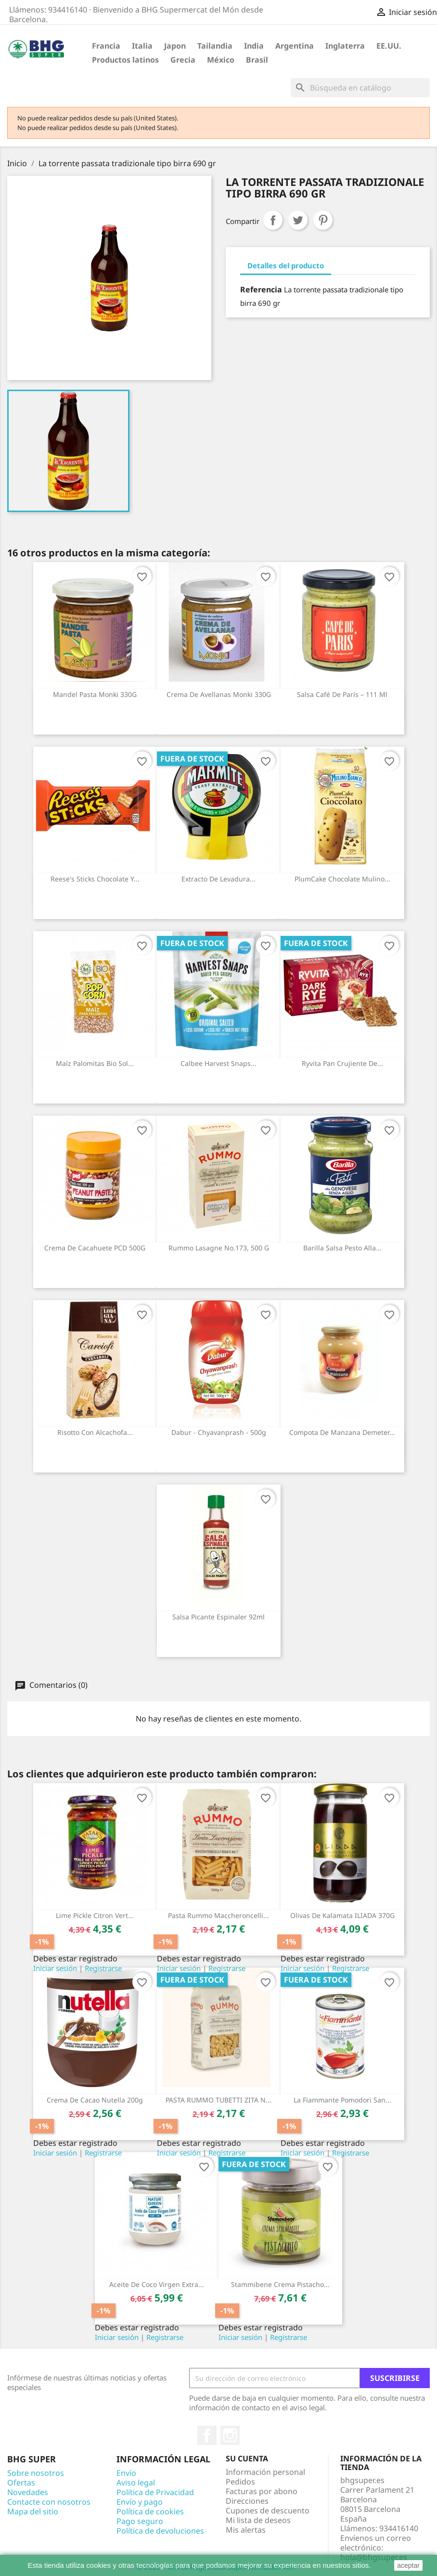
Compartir (273, 220)
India (254, 45)
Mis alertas (246, 2529)
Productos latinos (125, 59)
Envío (126, 2473)
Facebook (207, 2435)
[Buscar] (360, 87)
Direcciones (247, 2501)
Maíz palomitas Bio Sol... (95, 1063)
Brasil (257, 59)
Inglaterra (345, 45)
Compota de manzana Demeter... (342, 1432)
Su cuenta (247, 2458)
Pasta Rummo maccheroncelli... (218, 1915)
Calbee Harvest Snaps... (218, 1063)
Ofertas (21, 2482)
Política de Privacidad (155, 2492)
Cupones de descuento (267, 2510)
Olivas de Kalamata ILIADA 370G (342, 1915)
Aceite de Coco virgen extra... (156, 2284)
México (220, 59)
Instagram (230, 2435)
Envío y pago (139, 2502)
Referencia (261, 289)
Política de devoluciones (160, 2530)
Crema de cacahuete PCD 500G (94, 1247)
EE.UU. (388, 45)
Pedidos (240, 2481)
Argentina (294, 45)
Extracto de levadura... (218, 878)
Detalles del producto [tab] (285, 265)
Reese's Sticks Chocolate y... (95, 878)
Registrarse (103, 1968)
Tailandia (214, 45)
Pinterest (323, 220)
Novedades (27, 2492)
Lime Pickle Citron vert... (95, 1915)
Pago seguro (139, 2521)
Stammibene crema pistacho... (280, 2284)
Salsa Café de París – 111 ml (342, 694)
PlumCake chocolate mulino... (342, 878)
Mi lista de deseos (258, 2520)
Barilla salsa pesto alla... (342, 1247)
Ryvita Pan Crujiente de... (342, 1063)
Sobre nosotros (35, 2473)
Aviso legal (135, 2482)
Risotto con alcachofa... (95, 1432)
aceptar (408, 2565)
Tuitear (298, 220)
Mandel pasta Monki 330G (95, 694)
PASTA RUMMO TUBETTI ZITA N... (218, 2099)
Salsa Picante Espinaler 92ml (218, 1616)
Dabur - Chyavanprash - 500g (218, 1432)
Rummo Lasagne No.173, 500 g (218, 1247)
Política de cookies (150, 2511)
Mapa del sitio (32, 2511)
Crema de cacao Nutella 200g (95, 2099)
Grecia (182, 59)
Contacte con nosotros (48, 2502)
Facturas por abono (261, 2491)
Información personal (265, 2472)
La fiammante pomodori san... (342, 2099)
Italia (142, 45)
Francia (106, 45)
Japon (175, 45)
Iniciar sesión (55, 1968)
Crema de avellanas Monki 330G (219, 694)
